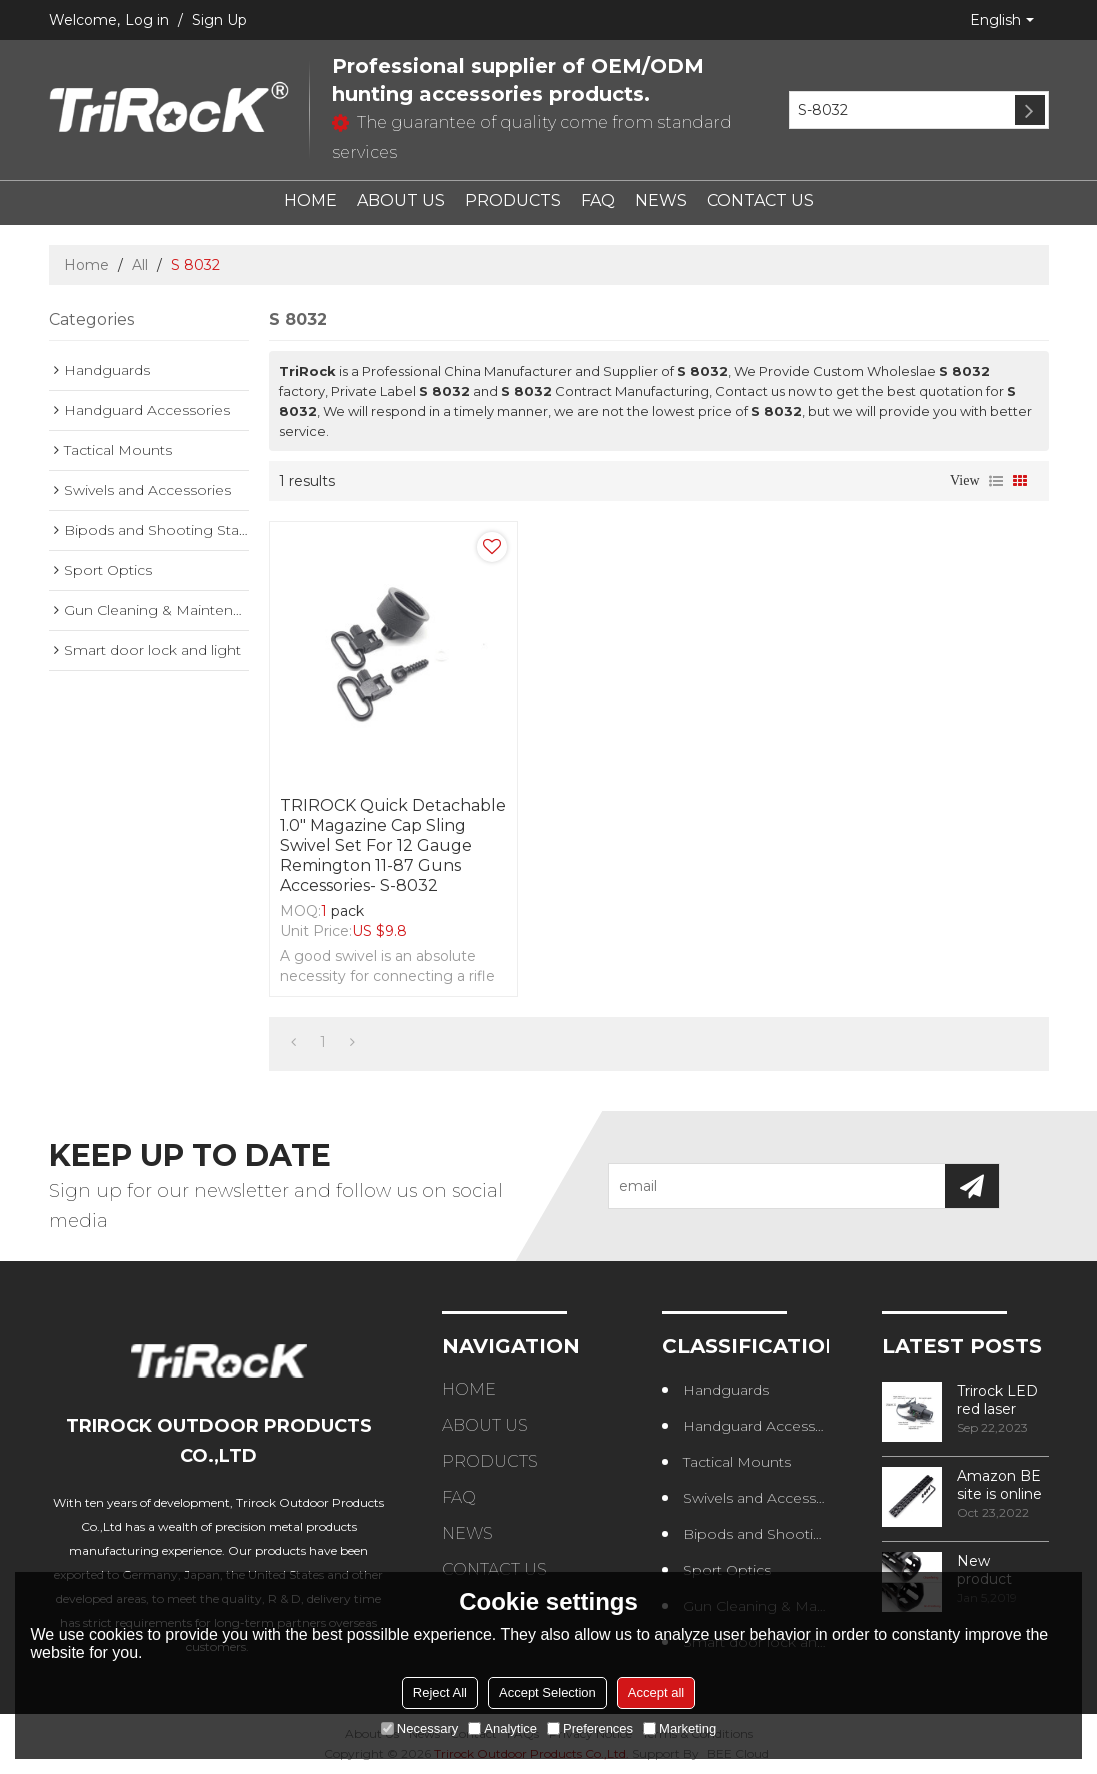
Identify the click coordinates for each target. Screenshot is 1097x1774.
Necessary (419, 1728)
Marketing (679, 1728)
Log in (147, 20)
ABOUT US (401, 200)
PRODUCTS (513, 200)
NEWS (661, 200)
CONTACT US (760, 200)
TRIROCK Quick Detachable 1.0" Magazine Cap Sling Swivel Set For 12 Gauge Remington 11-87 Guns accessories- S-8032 (393, 845)
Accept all (656, 1692)
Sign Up (219, 20)
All (140, 265)
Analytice (502, 1728)
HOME (310, 200)
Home (86, 265)
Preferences (590, 1728)
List (996, 481)
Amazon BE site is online (999, 1485)
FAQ (598, 200)
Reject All (440, 1692)
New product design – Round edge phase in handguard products (1001, 1570)
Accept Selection (547, 1692)
